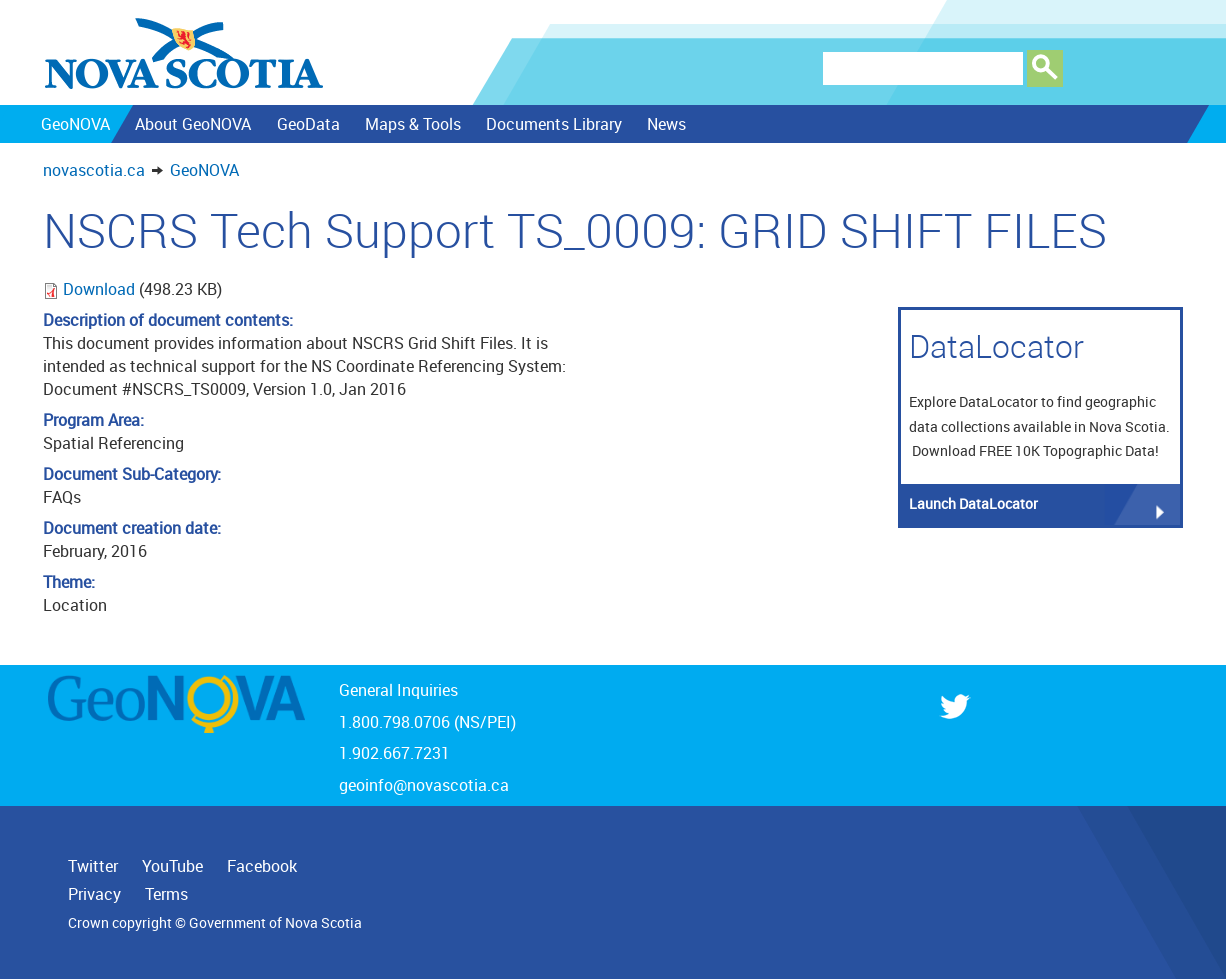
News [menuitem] (666, 124)
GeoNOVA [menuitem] (75, 124)
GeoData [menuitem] (307, 124)
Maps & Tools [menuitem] (412, 124)
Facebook (262, 866)
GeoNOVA (204, 170)
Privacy (94, 894)
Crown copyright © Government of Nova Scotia (215, 923)
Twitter (93, 866)
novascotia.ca (94, 170)
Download (101, 289)
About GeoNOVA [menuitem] (193, 124)
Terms (166, 894)
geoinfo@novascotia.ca (424, 785)
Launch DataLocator (973, 503)
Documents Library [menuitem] (554, 124)
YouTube (172, 866)
